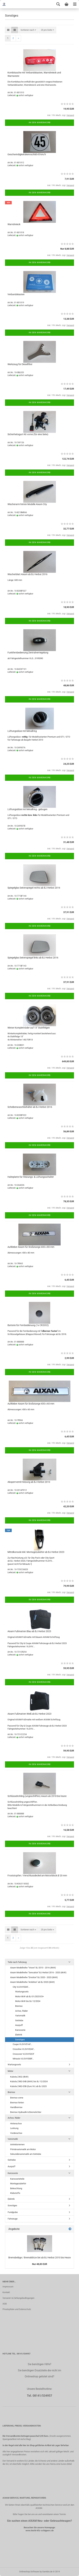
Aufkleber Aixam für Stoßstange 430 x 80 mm (31, 1247)
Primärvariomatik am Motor (23, 2149)
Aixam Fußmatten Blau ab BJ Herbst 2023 (29, 1631)
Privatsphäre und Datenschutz (17, 2309)
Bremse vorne (16, 2097)
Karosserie (20, 2030)
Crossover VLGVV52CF (23, 2054)
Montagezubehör (18, 2183)
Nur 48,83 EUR (39, 2264)
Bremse (19, 2006)
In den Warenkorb (39, 122)
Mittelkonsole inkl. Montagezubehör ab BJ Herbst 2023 (36, 1552)
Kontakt (6, 2292)
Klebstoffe (15, 2193)
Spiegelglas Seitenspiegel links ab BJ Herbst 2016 (33, 957)
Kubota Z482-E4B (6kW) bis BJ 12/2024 (29, 2081)
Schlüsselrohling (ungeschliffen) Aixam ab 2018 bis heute (37, 1796)
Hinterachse (16, 2123)
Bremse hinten (17, 2102)
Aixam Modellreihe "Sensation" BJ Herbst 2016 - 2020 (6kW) (38, 1972)
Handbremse (16, 2107)
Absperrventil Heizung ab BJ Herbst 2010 (29, 1482)
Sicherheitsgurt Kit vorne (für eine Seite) (28, 434)
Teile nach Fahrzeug (17, 1962)
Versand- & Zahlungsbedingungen (18, 2298)
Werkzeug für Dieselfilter (20, 364)
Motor (10, 2071)
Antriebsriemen (17, 2144)
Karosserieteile (17, 2179)
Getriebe (19, 2020)
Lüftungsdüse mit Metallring (22, 731)
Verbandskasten (16, 294)
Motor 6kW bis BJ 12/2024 (27, 2001)
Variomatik (20, 2015)
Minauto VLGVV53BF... (23, 2058)
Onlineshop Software (29, 2571)
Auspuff (19, 2025)
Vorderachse (16, 2133)
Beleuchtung (16, 2188)
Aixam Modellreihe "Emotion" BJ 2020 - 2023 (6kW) (34, 1977)
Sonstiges (20, 2039)
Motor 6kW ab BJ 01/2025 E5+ (29, 1996)
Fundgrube (13, 2212)
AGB (5, 2303)
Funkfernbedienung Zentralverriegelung (28, 652)
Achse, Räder (21, 2011)
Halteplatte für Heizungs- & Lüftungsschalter (31, 1177)
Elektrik (18, 2034)
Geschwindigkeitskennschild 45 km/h (27, 154)
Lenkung (14, 2128)
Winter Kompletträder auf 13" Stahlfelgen (29, 1027)
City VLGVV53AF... (21, 1987)
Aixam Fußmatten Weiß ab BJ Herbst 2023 (29, 1713)
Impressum (8, 2286)
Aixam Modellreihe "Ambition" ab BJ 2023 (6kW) (32, 1982)
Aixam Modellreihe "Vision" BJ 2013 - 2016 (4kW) (33, 1967)
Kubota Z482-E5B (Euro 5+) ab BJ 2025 (28, 2086)
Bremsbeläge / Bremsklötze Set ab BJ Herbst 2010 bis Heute (39, 2257)
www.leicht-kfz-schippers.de (40, 2530)
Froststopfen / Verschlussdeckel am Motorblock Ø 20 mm (37, 1875)
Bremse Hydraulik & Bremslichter (25, 2112)
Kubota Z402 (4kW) (19, 2076)
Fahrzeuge (13, 2218)
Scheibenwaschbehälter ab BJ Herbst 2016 (30, 1107)
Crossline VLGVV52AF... (24, 2049)
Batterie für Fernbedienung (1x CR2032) (28, 1325)
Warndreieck (14, 224)
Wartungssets (22, 1991)
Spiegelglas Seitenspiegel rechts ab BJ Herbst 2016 (34, 887)
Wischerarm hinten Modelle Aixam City (27, 504)
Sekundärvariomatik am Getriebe (25, 2154)
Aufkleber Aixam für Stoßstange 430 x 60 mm (31, 1403)
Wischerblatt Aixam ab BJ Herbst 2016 (27, 574)
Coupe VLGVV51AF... (22, 2044)
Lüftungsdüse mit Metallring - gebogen (27, 809)
